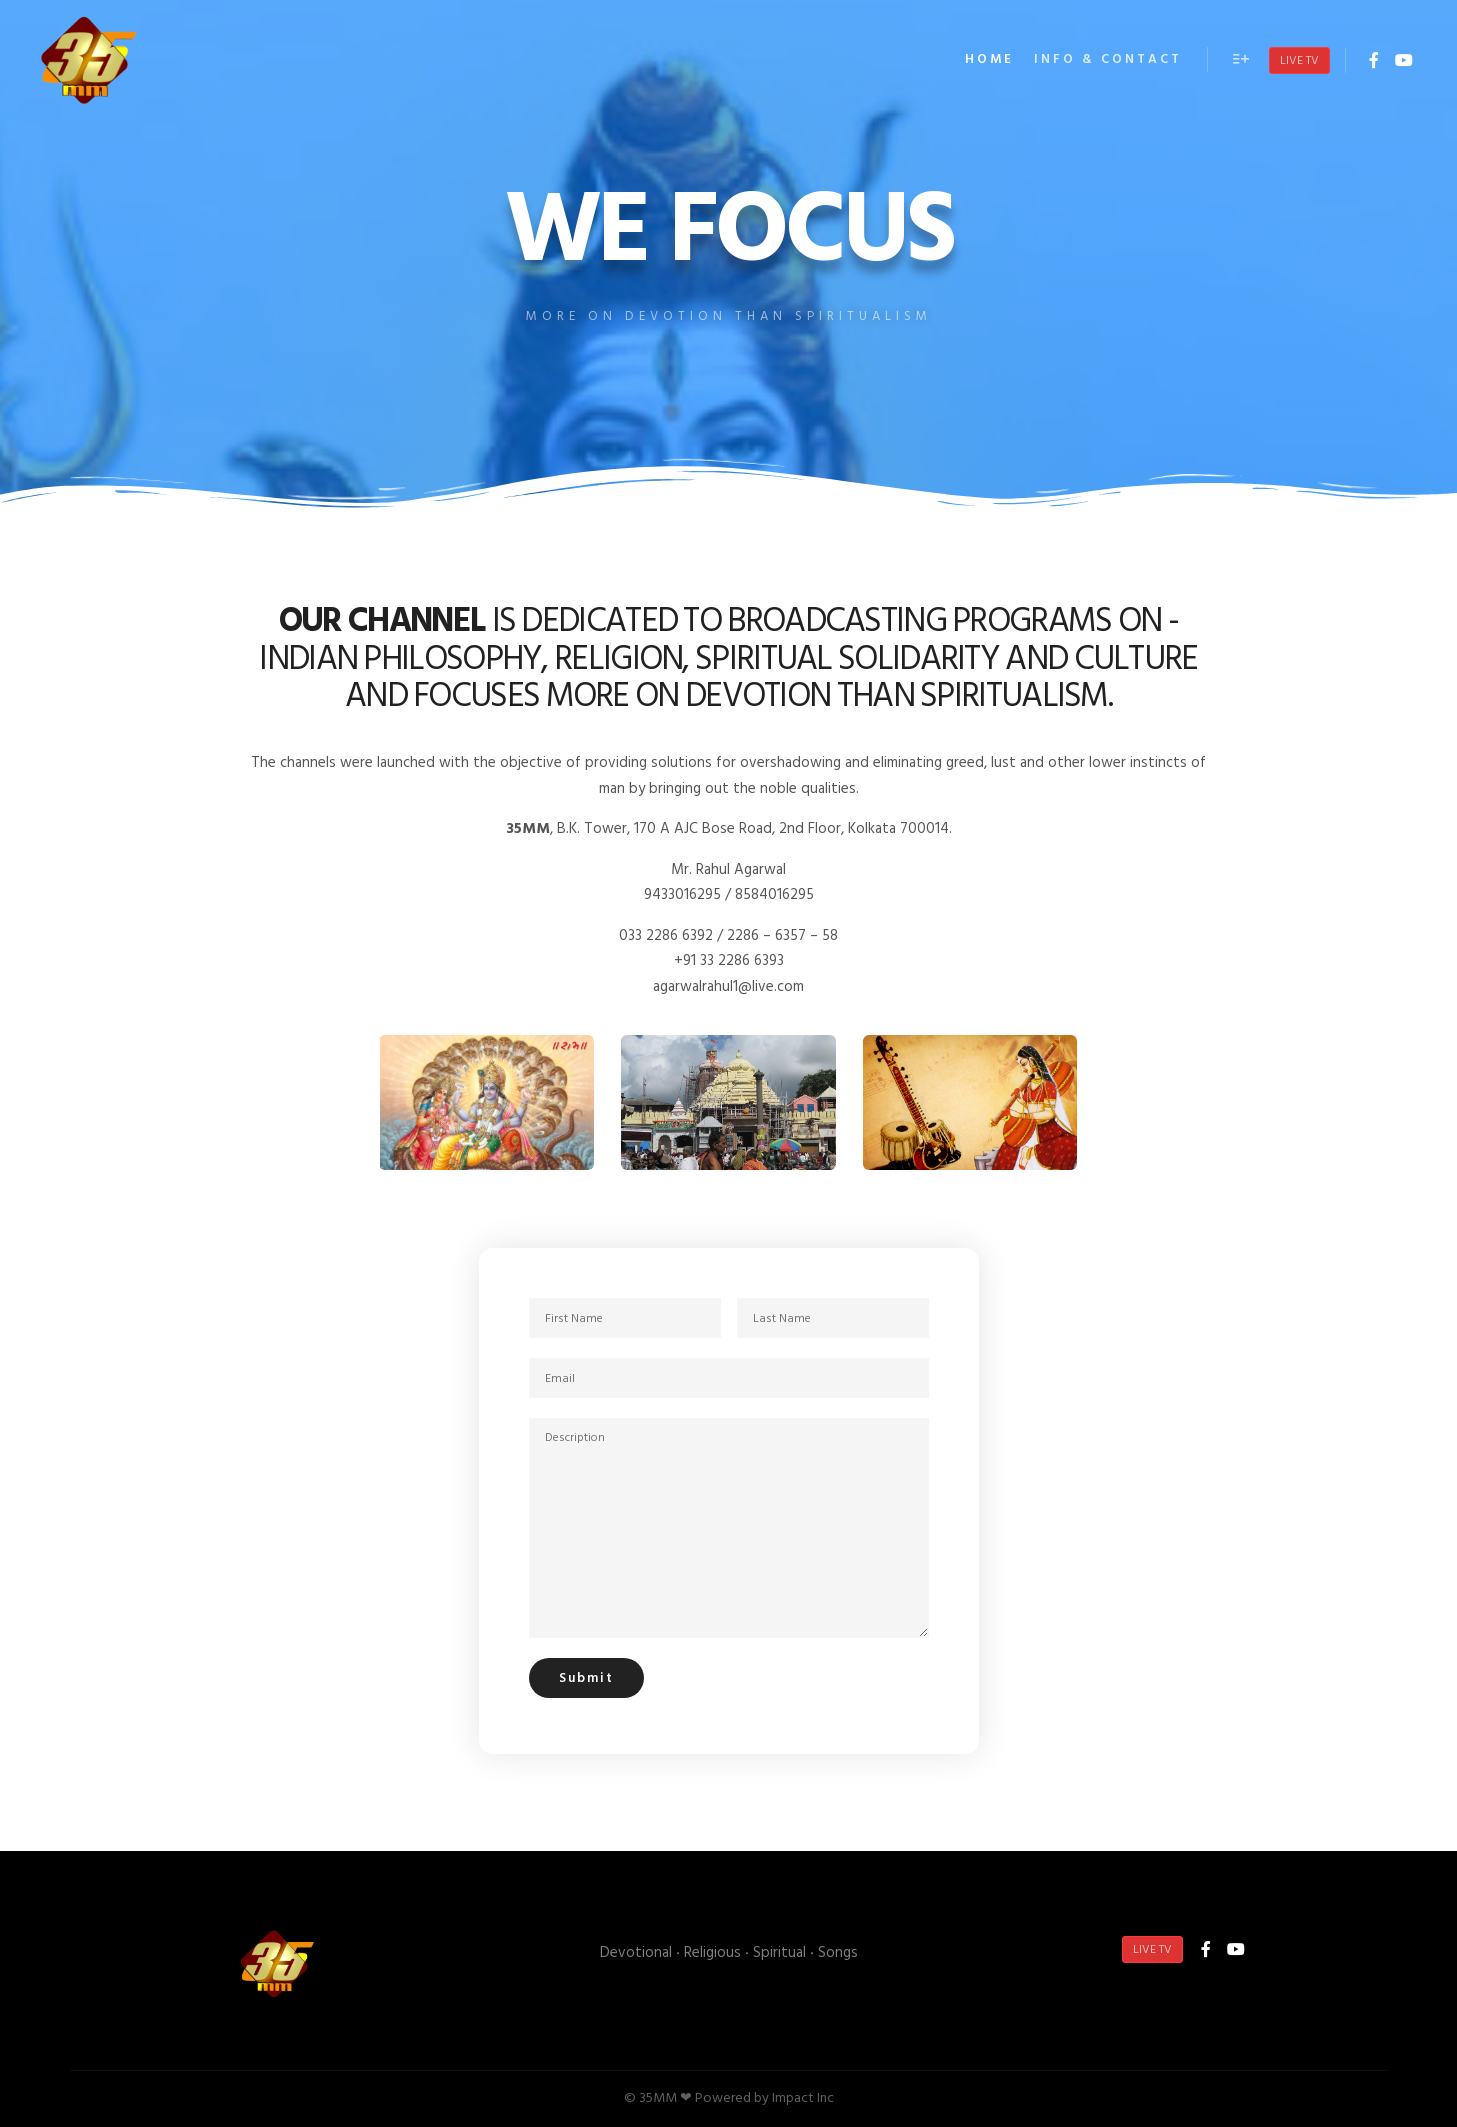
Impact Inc (803, 2098)
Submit (586, 1678)
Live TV (1299, 61)
